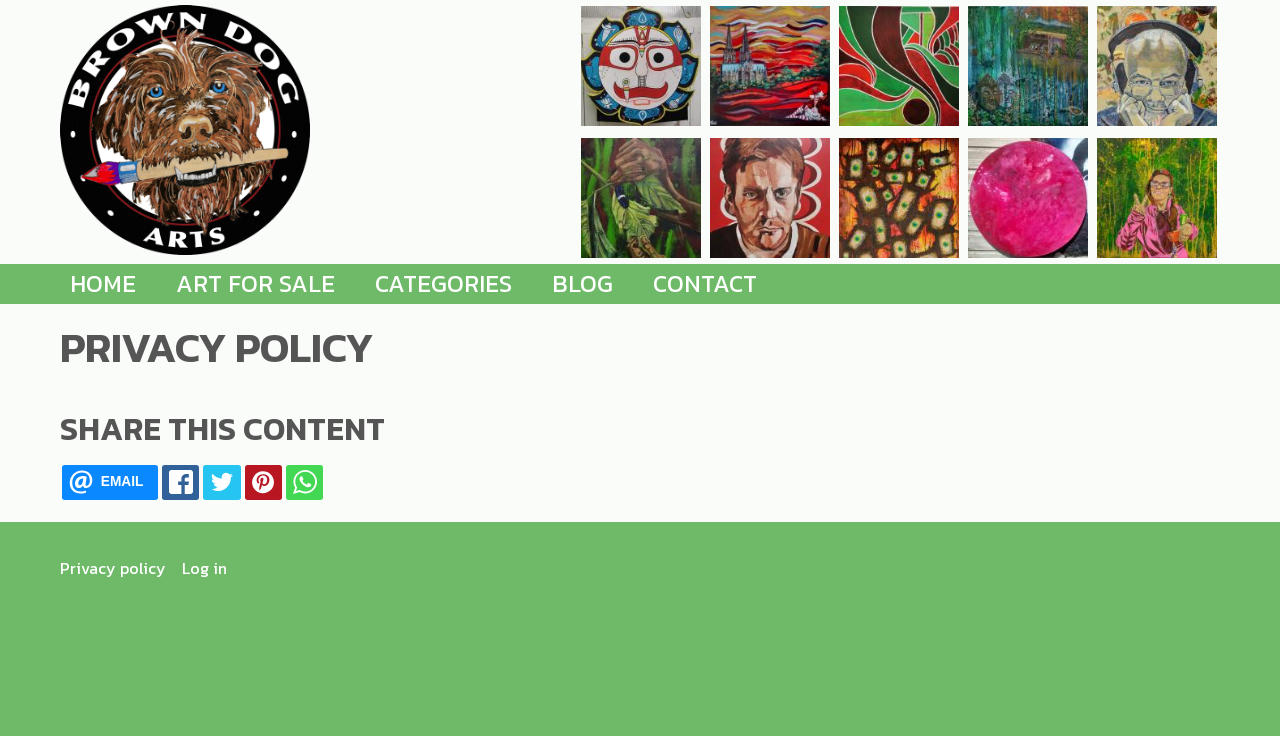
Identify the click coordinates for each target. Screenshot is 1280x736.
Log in (204, 568)
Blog (582, 283)
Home (103, 283)
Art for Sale (255, 283)
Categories (443, 283)
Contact (705, 283)
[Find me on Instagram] (1199, 568)
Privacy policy (113, 568)
